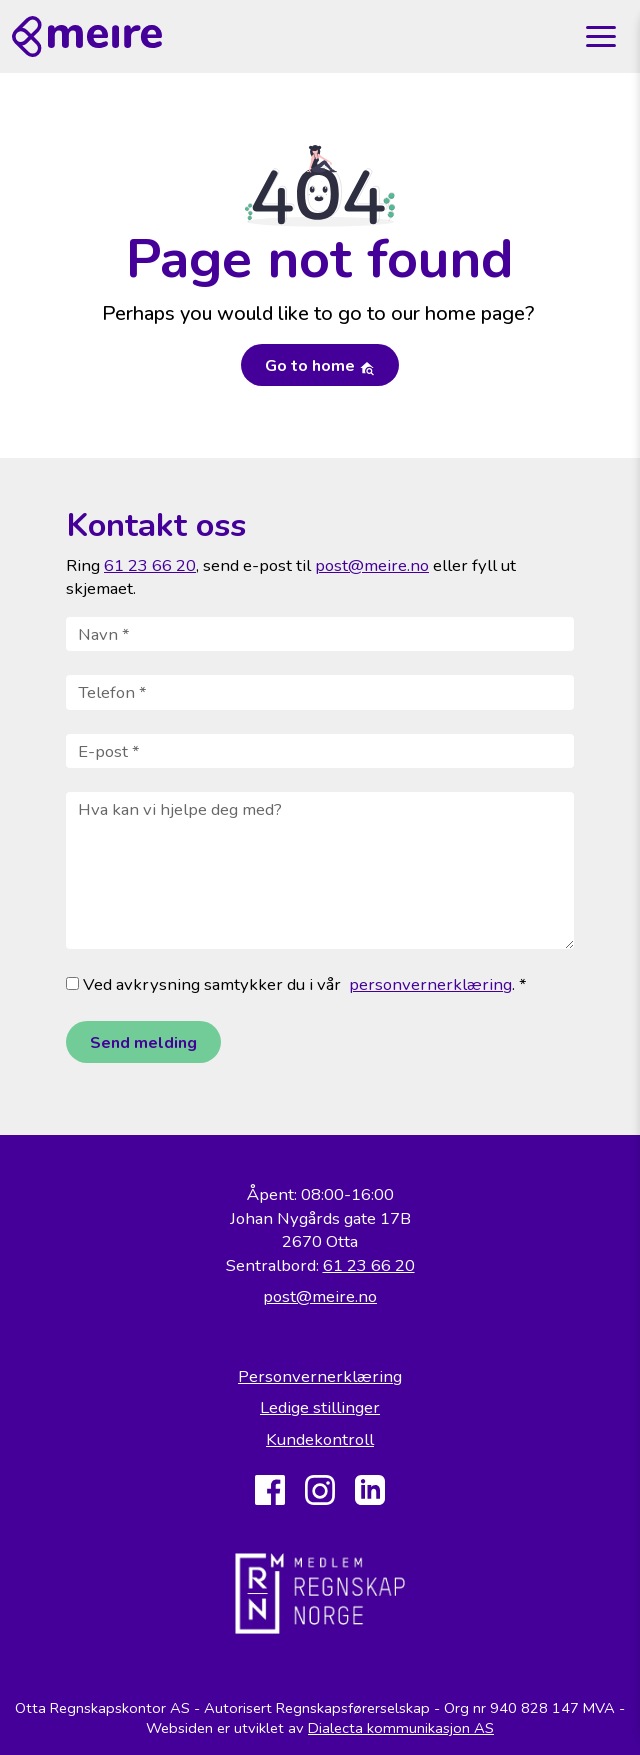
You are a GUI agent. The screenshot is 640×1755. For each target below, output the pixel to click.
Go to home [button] (320, 366)
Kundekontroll (320, 1439)
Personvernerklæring (320, 1376)
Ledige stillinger (320, 1407)
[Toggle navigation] (601, 37)
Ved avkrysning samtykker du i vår (203, 984)
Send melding (143, 1043)
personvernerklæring (430, 984)
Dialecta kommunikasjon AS (401, 1728)
